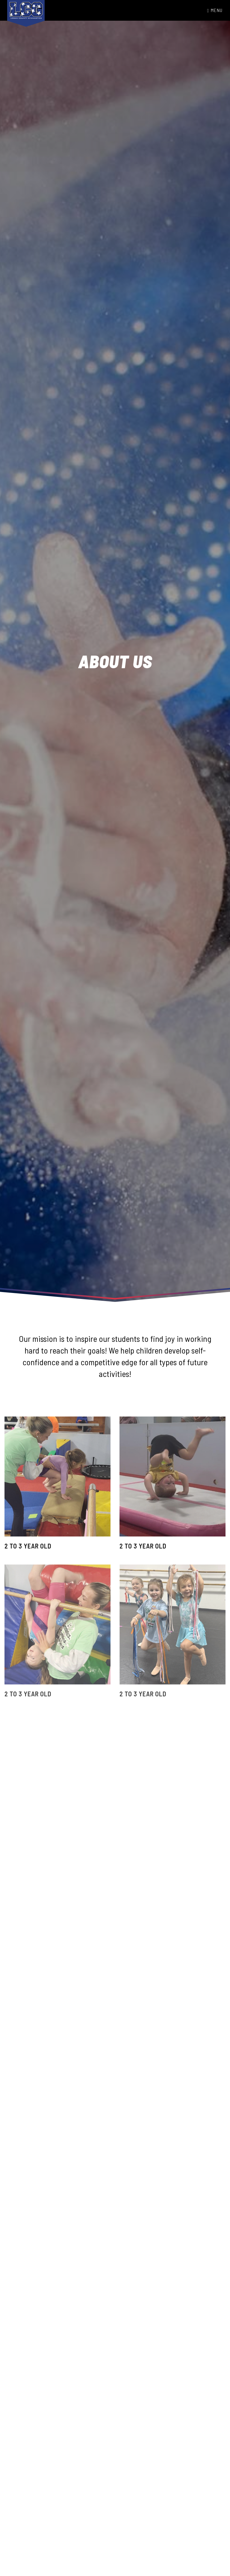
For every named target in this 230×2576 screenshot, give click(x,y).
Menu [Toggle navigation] (215, 10)
